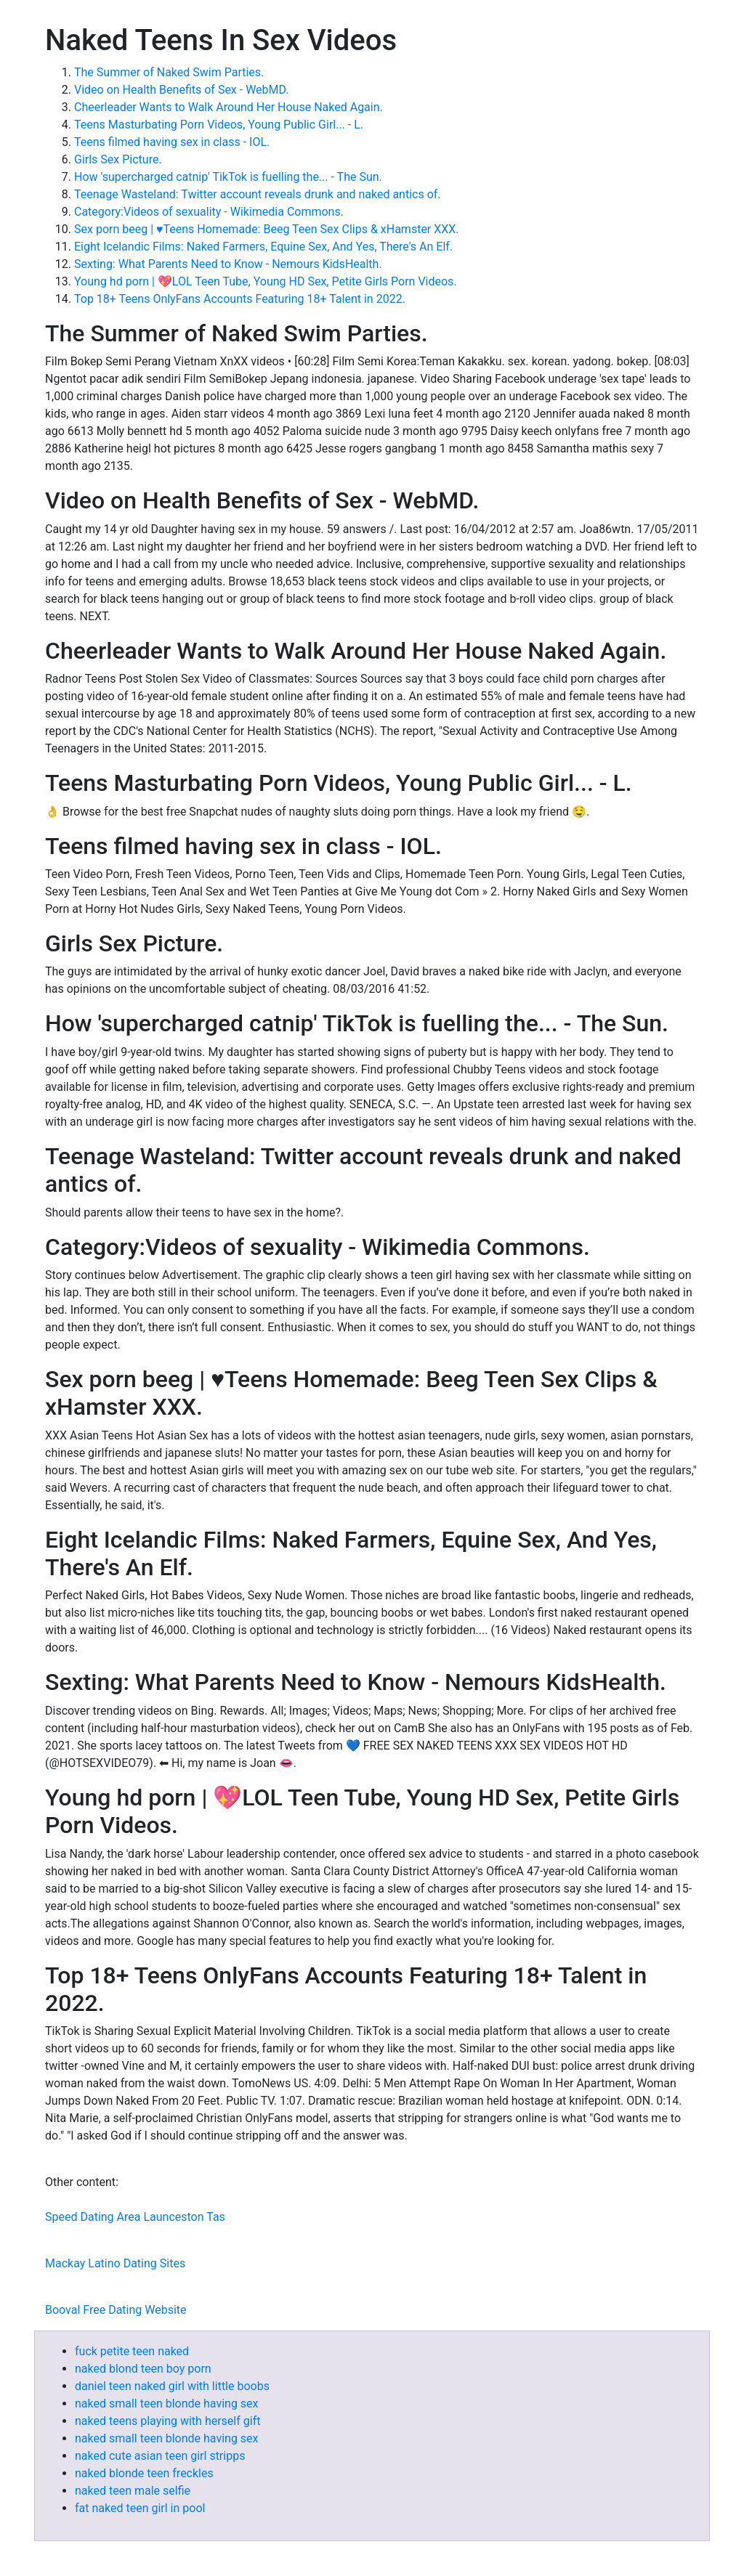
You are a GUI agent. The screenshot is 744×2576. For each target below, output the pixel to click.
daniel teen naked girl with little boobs (172, 2386)
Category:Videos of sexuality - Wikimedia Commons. (209, 212)
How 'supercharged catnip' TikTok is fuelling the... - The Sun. (228, 177)
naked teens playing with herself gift (167, 2421)
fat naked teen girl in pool (140, 2508)
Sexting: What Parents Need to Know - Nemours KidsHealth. (228, 264)
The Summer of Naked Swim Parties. (169, 72)
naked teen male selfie (132, 2491)
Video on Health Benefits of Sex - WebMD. (181, 90)
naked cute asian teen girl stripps (160, 2456)
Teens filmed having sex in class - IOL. (172, 142)
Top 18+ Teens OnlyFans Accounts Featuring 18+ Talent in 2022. (239, 299)
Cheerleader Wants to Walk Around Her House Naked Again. (228, 107)
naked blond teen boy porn (143, 2369)
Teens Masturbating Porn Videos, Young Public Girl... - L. (218, 124)
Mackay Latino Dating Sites (115, 2263)
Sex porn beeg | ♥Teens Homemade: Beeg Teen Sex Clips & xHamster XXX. (266, 229)
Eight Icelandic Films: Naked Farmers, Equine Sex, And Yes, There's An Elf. (263, 246)
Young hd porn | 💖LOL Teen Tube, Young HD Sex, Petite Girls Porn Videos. (265, 281)
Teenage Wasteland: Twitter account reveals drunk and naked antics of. (257, 194)
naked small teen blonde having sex (167, 2403)
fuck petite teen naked (132, 2351)
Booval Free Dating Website (116, 2310)
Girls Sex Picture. (118, 159)
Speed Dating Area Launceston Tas (135, 2217)
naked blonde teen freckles (144, 2473)
